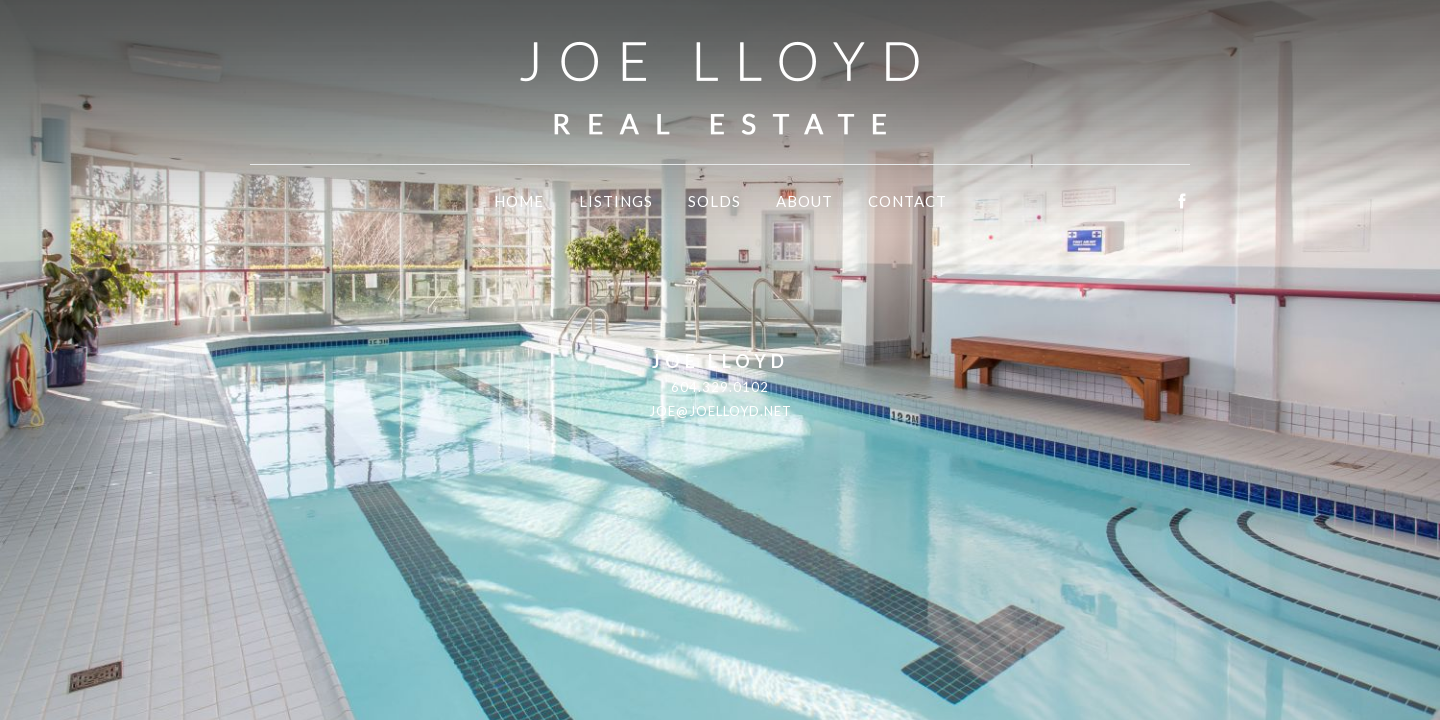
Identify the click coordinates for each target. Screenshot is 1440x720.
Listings (616, 201)
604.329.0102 (720, 387)
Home (519, 201)
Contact (907, 201)
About (804, 201)
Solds (714, 201)
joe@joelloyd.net (720, 411)
